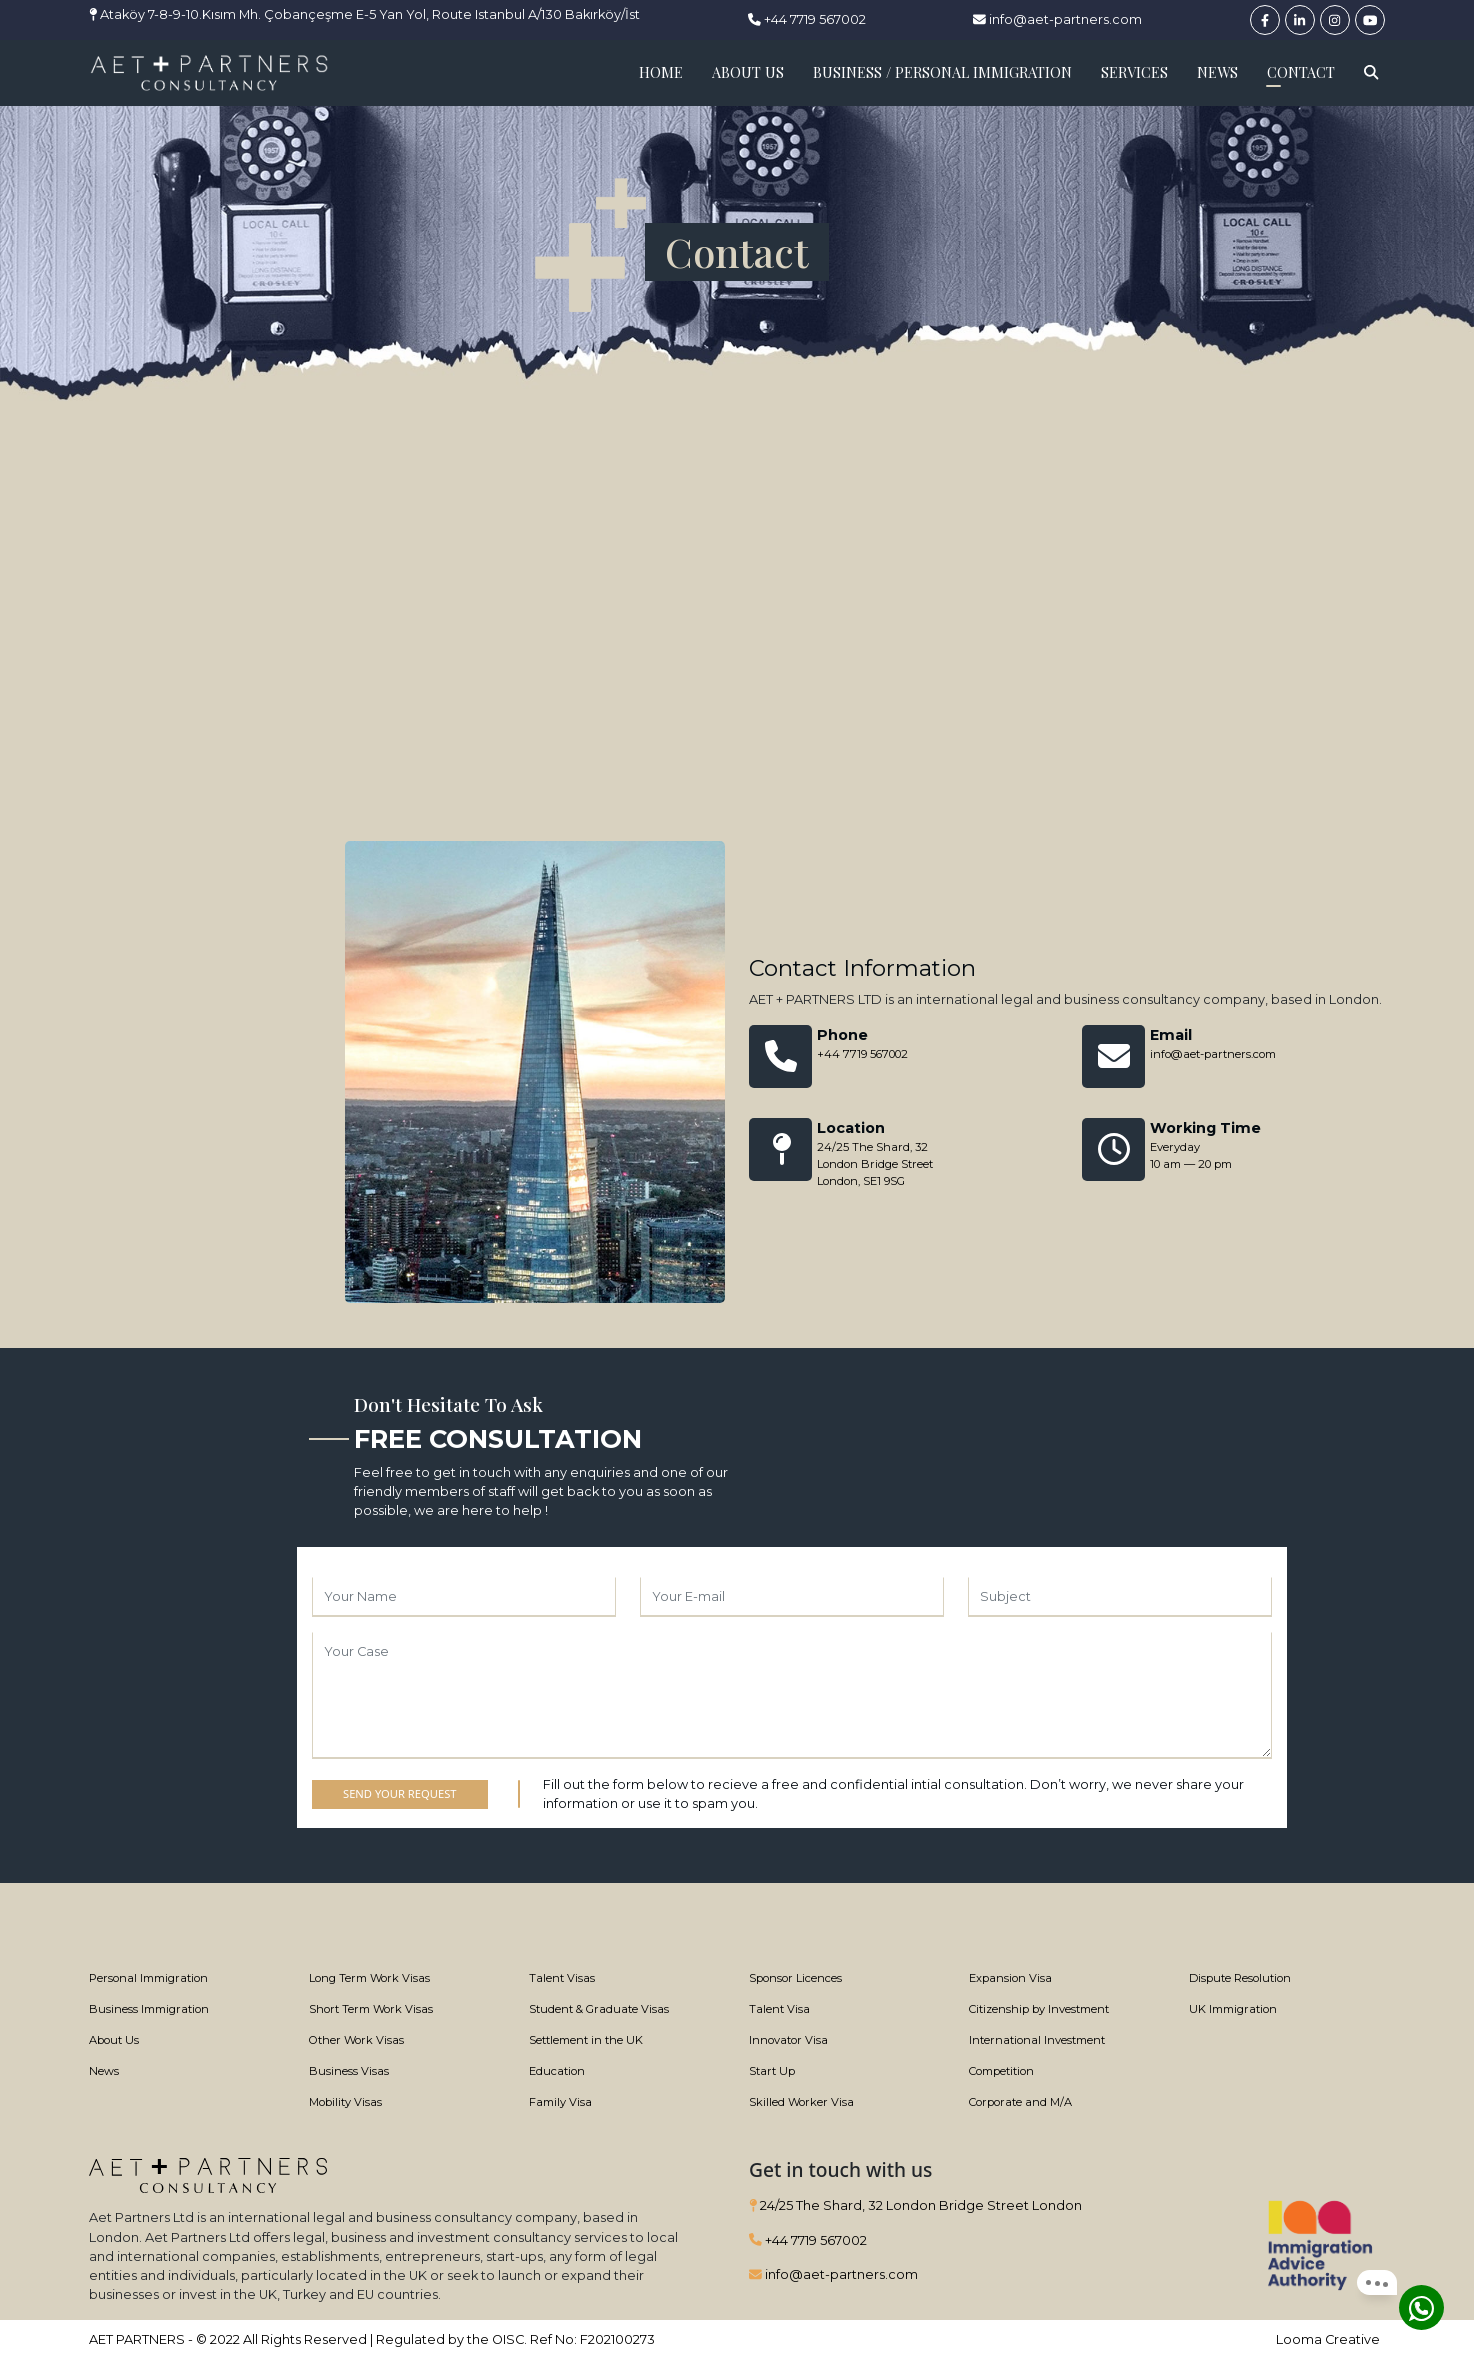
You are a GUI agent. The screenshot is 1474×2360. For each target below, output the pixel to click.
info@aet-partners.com (1057, 19)
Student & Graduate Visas (599, 2009)
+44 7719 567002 (807, 19)
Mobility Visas (345, 2102)
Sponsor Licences (795, 1978)
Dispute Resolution (1240, 1978)
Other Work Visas (356, 2040)
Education (557, 2071)
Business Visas (349, 2071)
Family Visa (560, 2102)
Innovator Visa (788, 2040)
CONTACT (1301, 72)
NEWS (1217, 72)
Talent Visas (562, 1978)
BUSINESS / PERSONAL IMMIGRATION (942, 72)
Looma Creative (1328, 2339)
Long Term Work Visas (369, 1978)
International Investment (1037, 2040)
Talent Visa (779, 2009)
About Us (114, 2040)
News (104, 2071)
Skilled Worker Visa (801, 2102)
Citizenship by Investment (1039, 2009)
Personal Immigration (148, 1978)
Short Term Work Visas (371, 2009)
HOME (661, 72)
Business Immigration (149, 2009)
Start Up (772, 2071)
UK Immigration (1233, 2009)
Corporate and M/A (1020, 2102)
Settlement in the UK (586, 2040)
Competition (1001, 2071)
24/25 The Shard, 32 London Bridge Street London (915, 2205)
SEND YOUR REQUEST (400, 1793)
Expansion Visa (1010, 1978)
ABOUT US (748, 72)
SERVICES (1134, 72)
